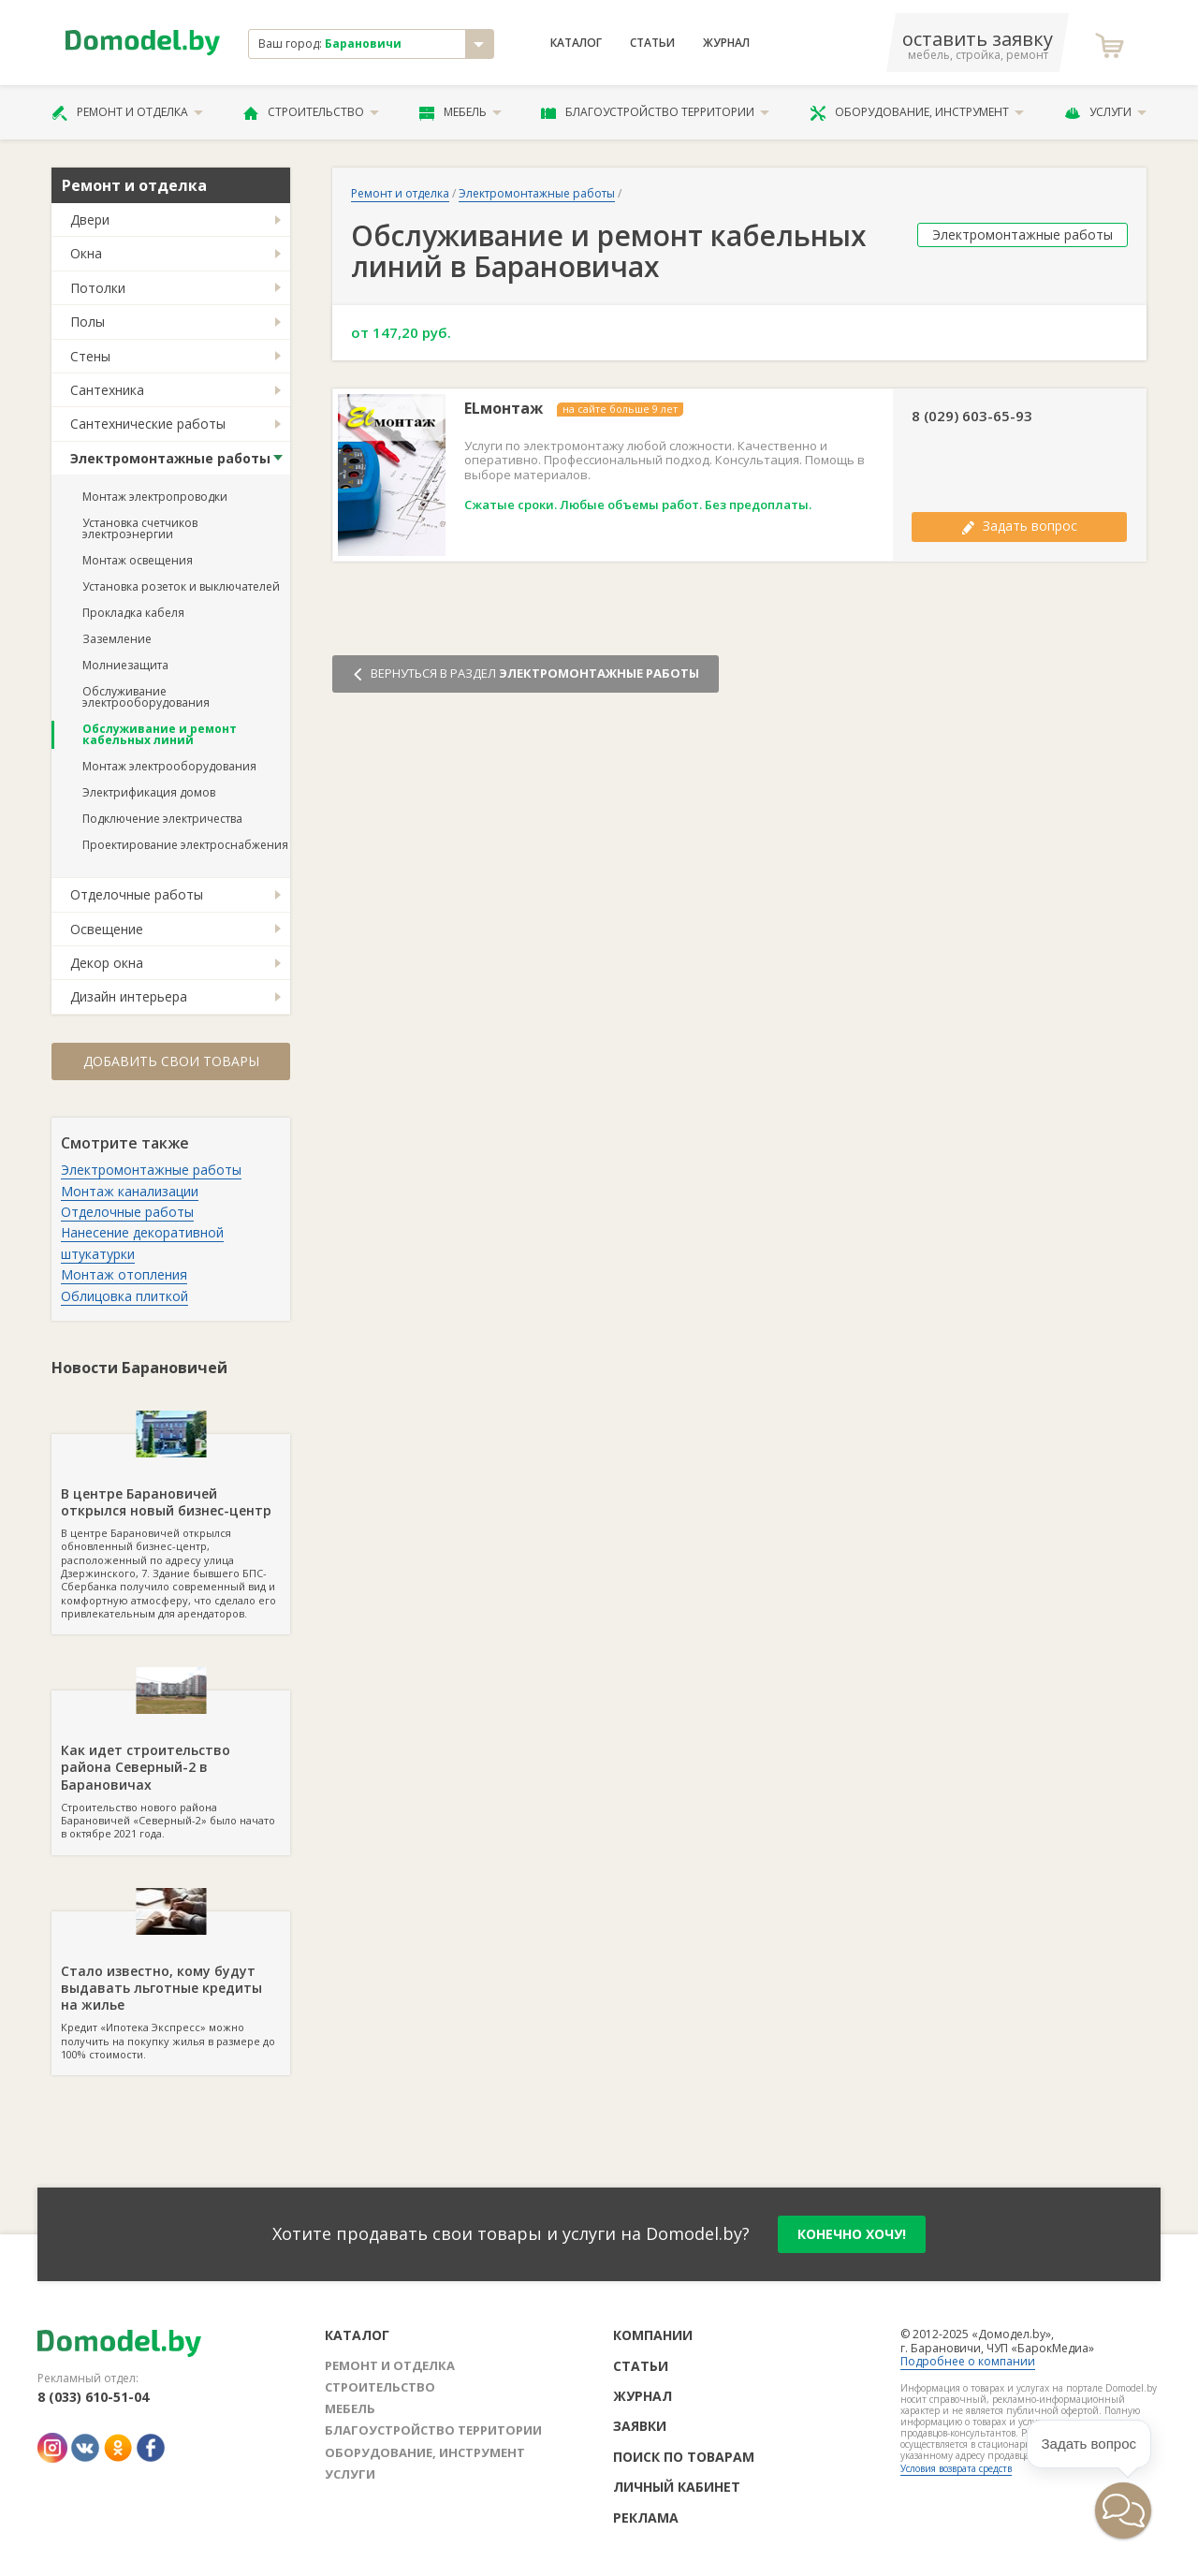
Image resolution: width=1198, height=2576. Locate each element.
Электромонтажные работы (170, 458)
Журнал (726, 43)
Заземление (117, 639)
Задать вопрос (1019, 525)
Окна (86, 253)
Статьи (652, 43)
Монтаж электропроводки (154, 497)
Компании (653, 2335)
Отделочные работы (136, 894)
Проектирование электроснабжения (185, 845)
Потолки (97, 288)
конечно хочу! (851, 2234)
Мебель (460, 112)
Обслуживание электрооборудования (146, 696)
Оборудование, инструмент (917, 112)
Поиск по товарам (683, 2457)
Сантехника (107, 390)
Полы (87, 321)
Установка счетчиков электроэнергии (139, 528)
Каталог (576, 43)
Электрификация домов (148, 792)
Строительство (311, 112)
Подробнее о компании (967, 2361)
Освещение (106, 929)
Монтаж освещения (137, 560)
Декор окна (106, 963)
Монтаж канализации (129, 1191)
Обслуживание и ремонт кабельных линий (159, 734)
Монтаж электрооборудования (169, 766)
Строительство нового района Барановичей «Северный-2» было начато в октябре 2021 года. (171, 1765)
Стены (90, 356)
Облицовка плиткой (124, 1296)
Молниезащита (125, 665)
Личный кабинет (676, 2487)
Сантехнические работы (148, 423)
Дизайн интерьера (128, 996)
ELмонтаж (503, 408)
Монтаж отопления (124, 1274)
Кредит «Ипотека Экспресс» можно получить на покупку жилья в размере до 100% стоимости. (171, 1986)
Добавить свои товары (171, 1061)
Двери (90, 219)
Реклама (646, 2517)
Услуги (1105, 112)
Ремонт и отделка (127, 112)
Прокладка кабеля (133, 613)
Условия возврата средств (956, 2468)
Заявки (639, 2426)
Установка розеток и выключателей (181, 586)
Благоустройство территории (655, 112)
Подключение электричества (162, 819)
